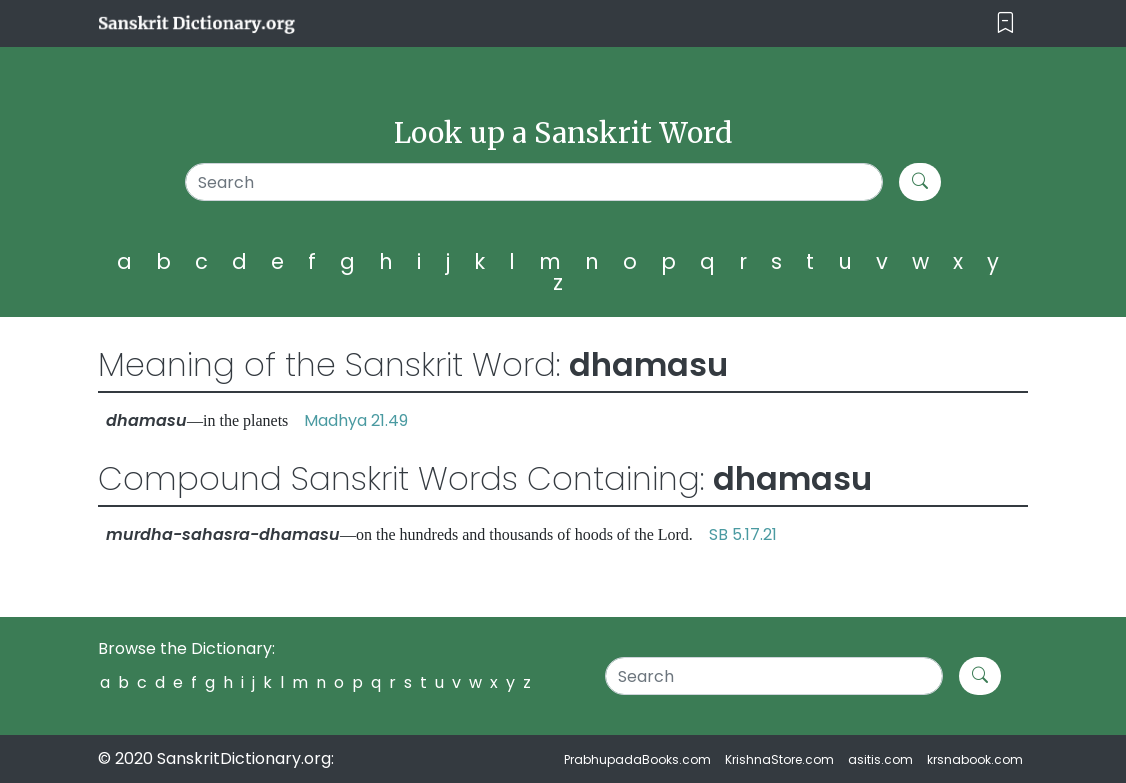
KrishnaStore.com (779, 759)
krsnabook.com (975, 759)
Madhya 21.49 (356, 420)
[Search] (534, 182)
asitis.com (880, 759)
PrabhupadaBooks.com (637, 759)
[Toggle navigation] (1005, 23)
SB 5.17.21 (743, 534)
